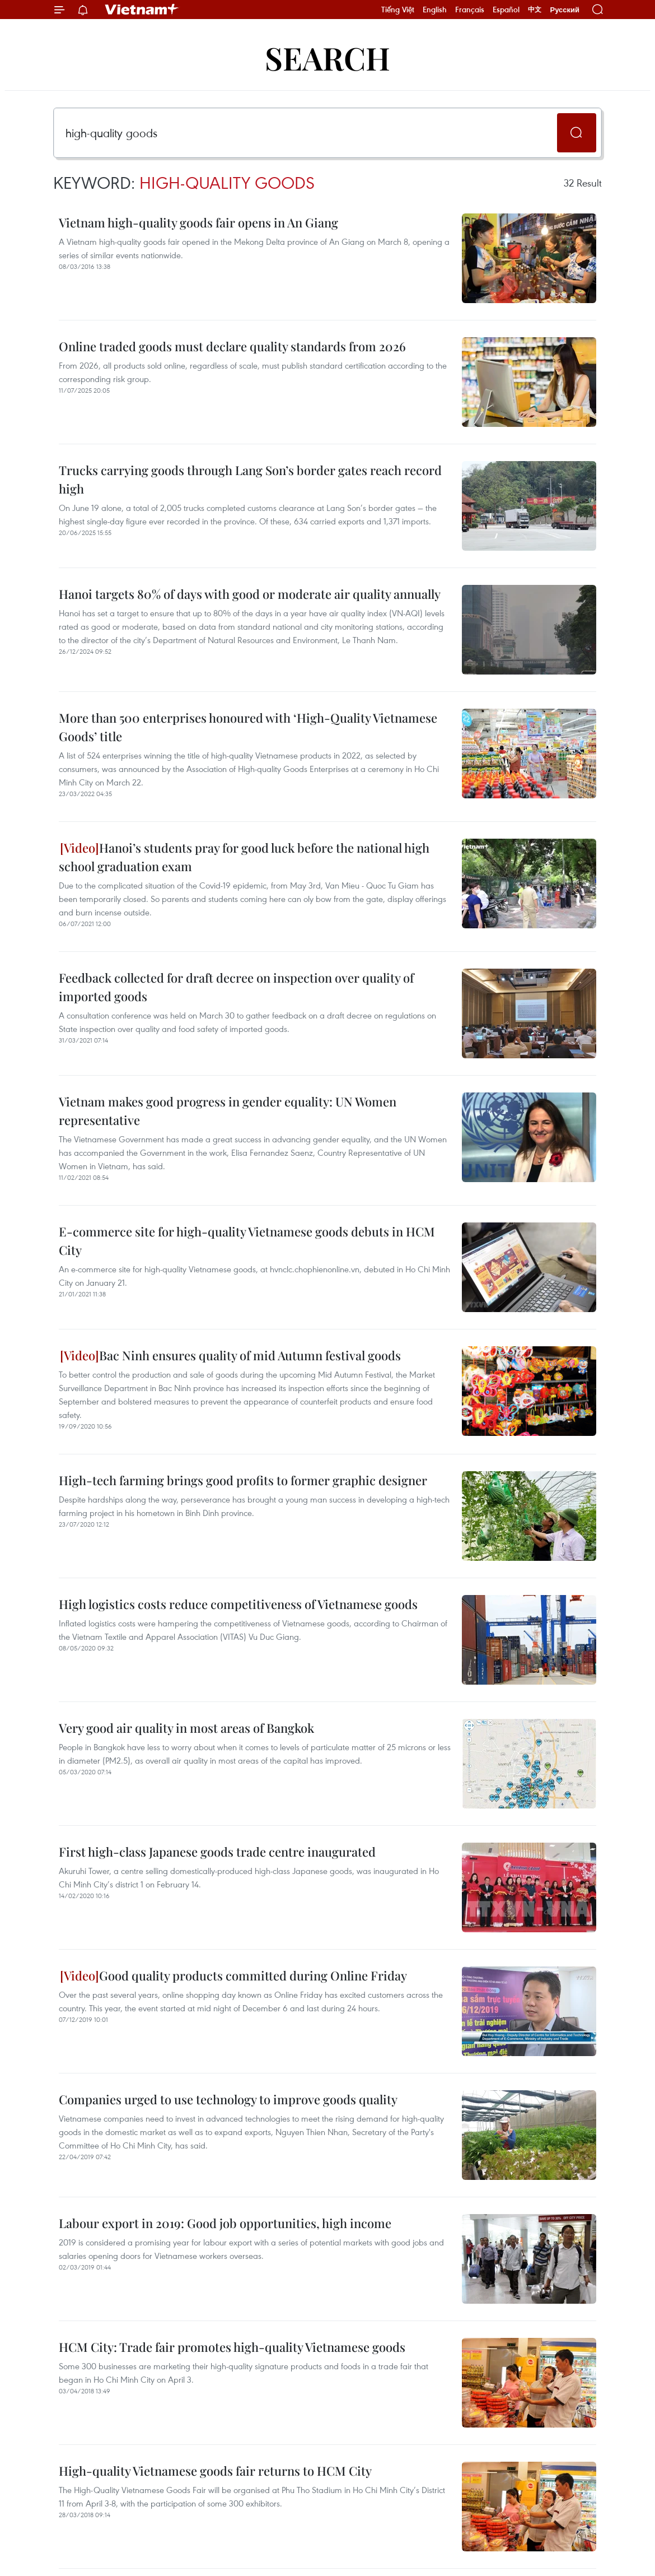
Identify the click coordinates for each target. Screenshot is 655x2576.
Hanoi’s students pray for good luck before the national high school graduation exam (244, 857)
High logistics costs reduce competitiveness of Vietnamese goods (238, 1604)
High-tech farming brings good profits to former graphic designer (243, 1480)
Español (506, 9)
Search (327, 57)
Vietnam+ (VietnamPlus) (142, 9)
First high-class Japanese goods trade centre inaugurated (217, 1851)
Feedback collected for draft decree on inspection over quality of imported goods (236, 987)
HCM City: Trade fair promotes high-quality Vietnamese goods (232, 2346)
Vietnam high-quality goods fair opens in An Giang (198, 222)
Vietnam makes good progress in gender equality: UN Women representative (227, 1110)
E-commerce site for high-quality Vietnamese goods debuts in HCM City (247, 1240)
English (435, 9)
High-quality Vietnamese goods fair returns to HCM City (215, 2470)
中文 (534, 9)
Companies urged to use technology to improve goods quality (228, 2099)
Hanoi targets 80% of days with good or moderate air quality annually (250, 593)
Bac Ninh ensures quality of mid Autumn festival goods (230, 1355)
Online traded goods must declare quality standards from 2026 (232, 346)
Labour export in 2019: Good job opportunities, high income (225, 2223)
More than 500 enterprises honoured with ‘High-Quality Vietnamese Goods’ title (248, 727)
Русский (564, 10)
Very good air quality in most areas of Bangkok (186, 1727)
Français (469, 9)
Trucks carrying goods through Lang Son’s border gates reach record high (250, 479)
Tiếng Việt (397, 9)
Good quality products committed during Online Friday (233, 1975)
